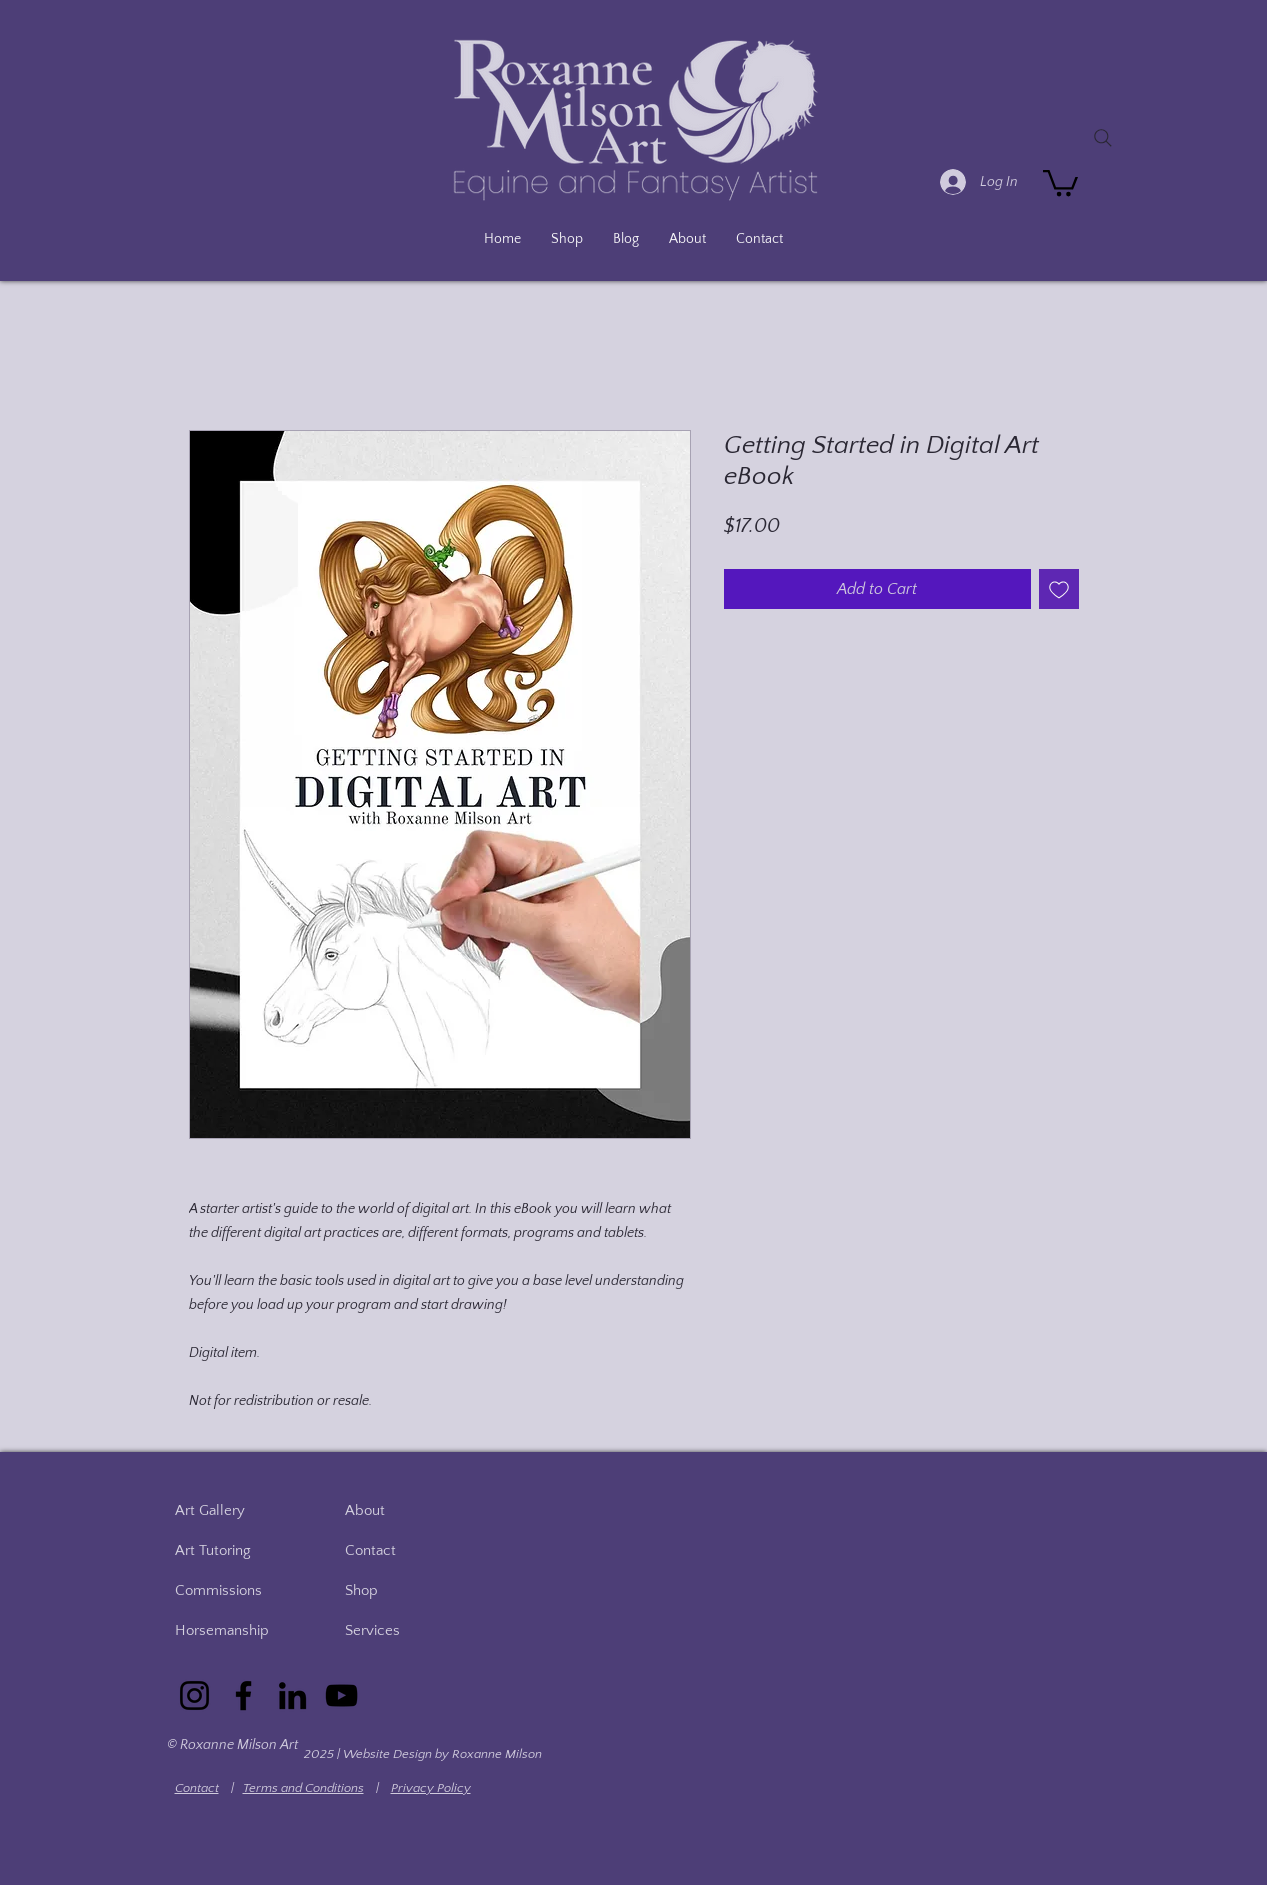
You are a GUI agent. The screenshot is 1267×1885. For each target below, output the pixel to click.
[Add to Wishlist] (1059, 589)
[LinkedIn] (292, 1695)
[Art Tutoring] (232, 1550)
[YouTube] (341, 1695)
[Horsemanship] (232, 1630)
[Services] (402, 1630)
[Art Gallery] (232, 1510)
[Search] (1103, 138)
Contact (197, 1788)
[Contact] (402, 1550)
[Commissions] (232, 1590)
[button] (1060, 181)
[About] (402, 1510)
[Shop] (402, 1590)
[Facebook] (243, 1695)
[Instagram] (194, 1695)
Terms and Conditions (303, 1788)
